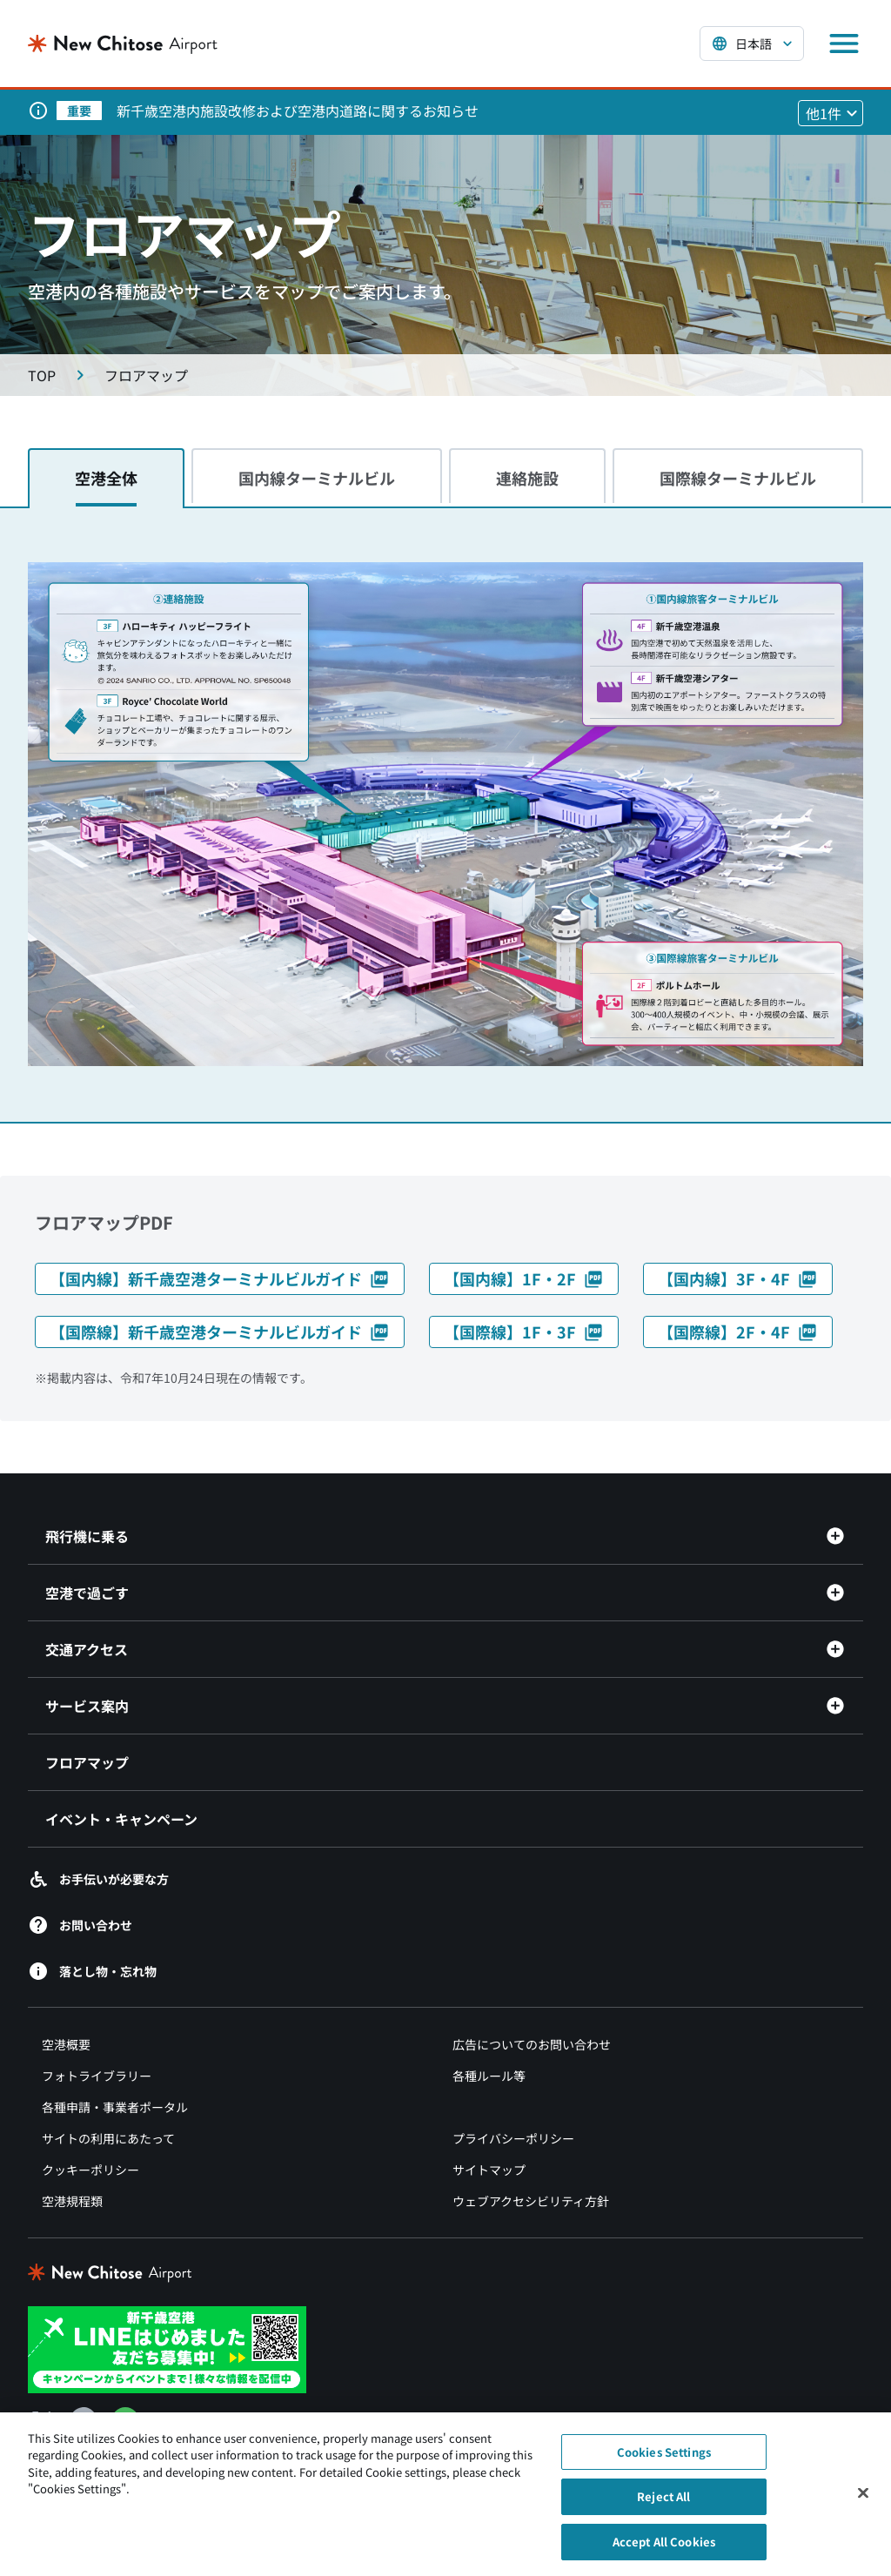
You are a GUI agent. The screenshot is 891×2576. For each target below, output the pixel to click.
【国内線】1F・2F (524, 1278)
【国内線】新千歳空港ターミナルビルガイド (220, 1278)
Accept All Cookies (664, 2549)
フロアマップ (87, 1762)
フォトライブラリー (96, 2075)
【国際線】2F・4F (738, 1331)
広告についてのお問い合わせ (531, 2044)
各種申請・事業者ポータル (115, 2107)
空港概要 (66, 2044)
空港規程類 (72, 2201)
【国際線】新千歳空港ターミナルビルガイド (220, 1331)
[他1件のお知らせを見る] (830, 113)
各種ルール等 (489, 2075)
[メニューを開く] (844, 43)
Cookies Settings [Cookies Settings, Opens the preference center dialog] (664, 2460)
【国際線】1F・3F (524, 1331)
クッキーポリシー (90, 2169)
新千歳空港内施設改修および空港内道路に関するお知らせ (298, 110)
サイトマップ (489, 2169)
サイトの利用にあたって (108, 2138)
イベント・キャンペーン (121, 1818)
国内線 (316, 477)
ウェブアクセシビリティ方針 (530, 2201)
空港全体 (106, 477)
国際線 (738, 477)
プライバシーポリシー (513, 2138)
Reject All (663, 2504)
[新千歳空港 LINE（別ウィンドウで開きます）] (167, 2347)
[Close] (863, 2500)
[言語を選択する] (752, 43)
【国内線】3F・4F (738, 1278)
